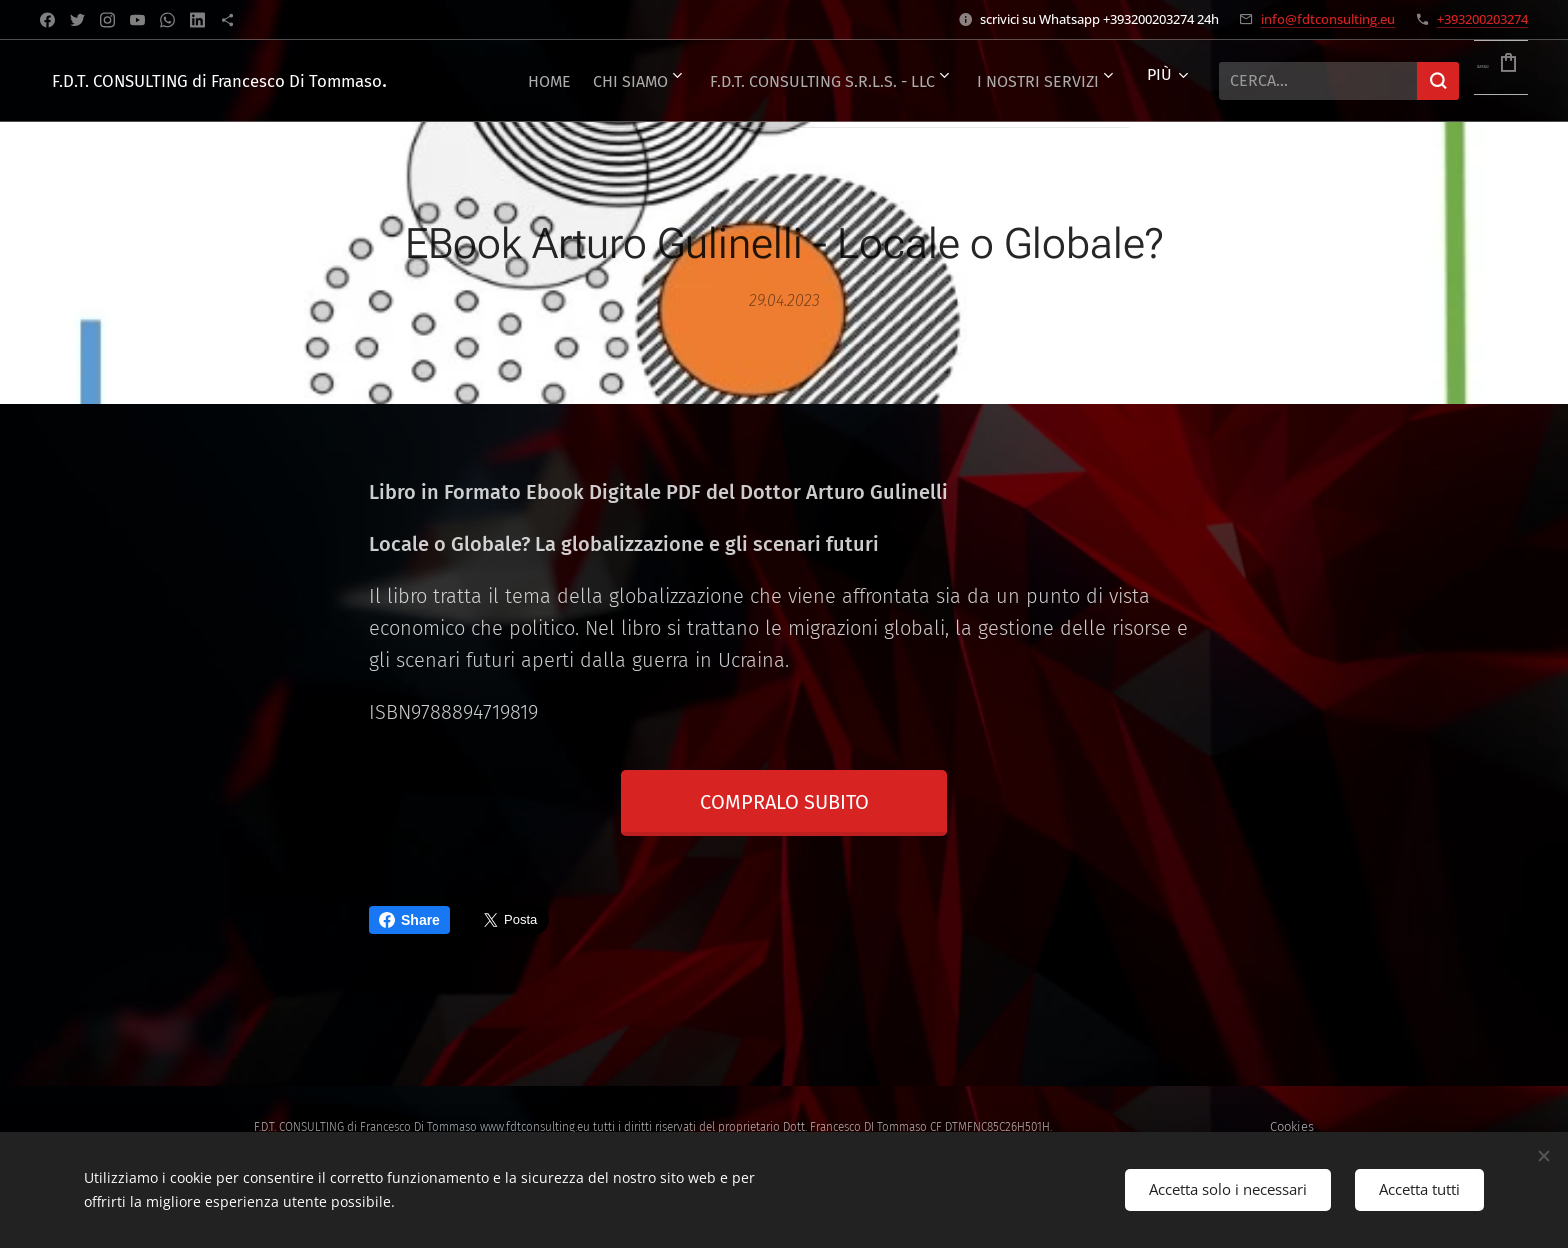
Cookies (1292, 1126)
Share (409, 920)
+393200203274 (1482, 19)
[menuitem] (613, 81)
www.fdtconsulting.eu (535, 1127)
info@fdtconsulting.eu (1328, 19)
